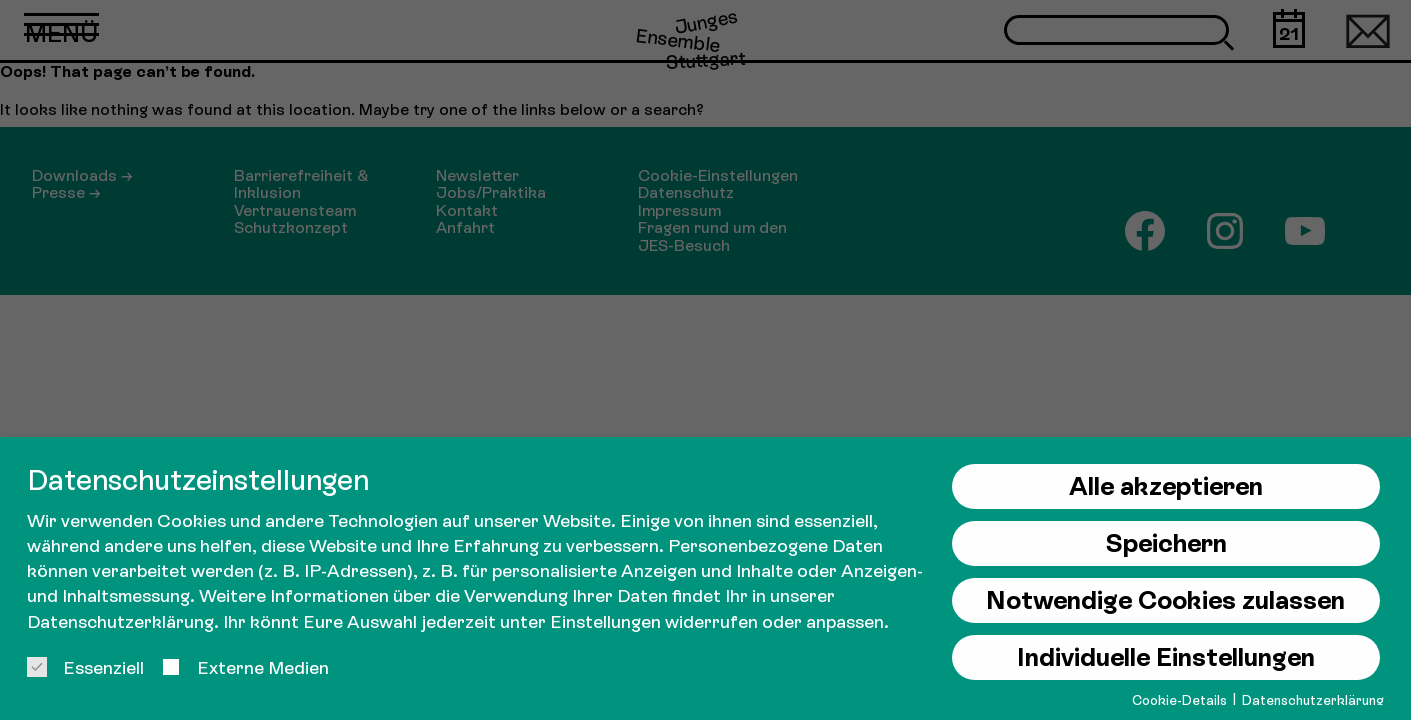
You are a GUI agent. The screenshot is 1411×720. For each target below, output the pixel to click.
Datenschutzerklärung (120, 621)
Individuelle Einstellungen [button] (1166, 657)
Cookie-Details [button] (1181, 700)
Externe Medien (245, 667)
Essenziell (85, 667)
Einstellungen (605, 621)
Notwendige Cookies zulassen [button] (1165, 600)
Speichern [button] (1166, 543)
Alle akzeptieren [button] (1166, 486)
